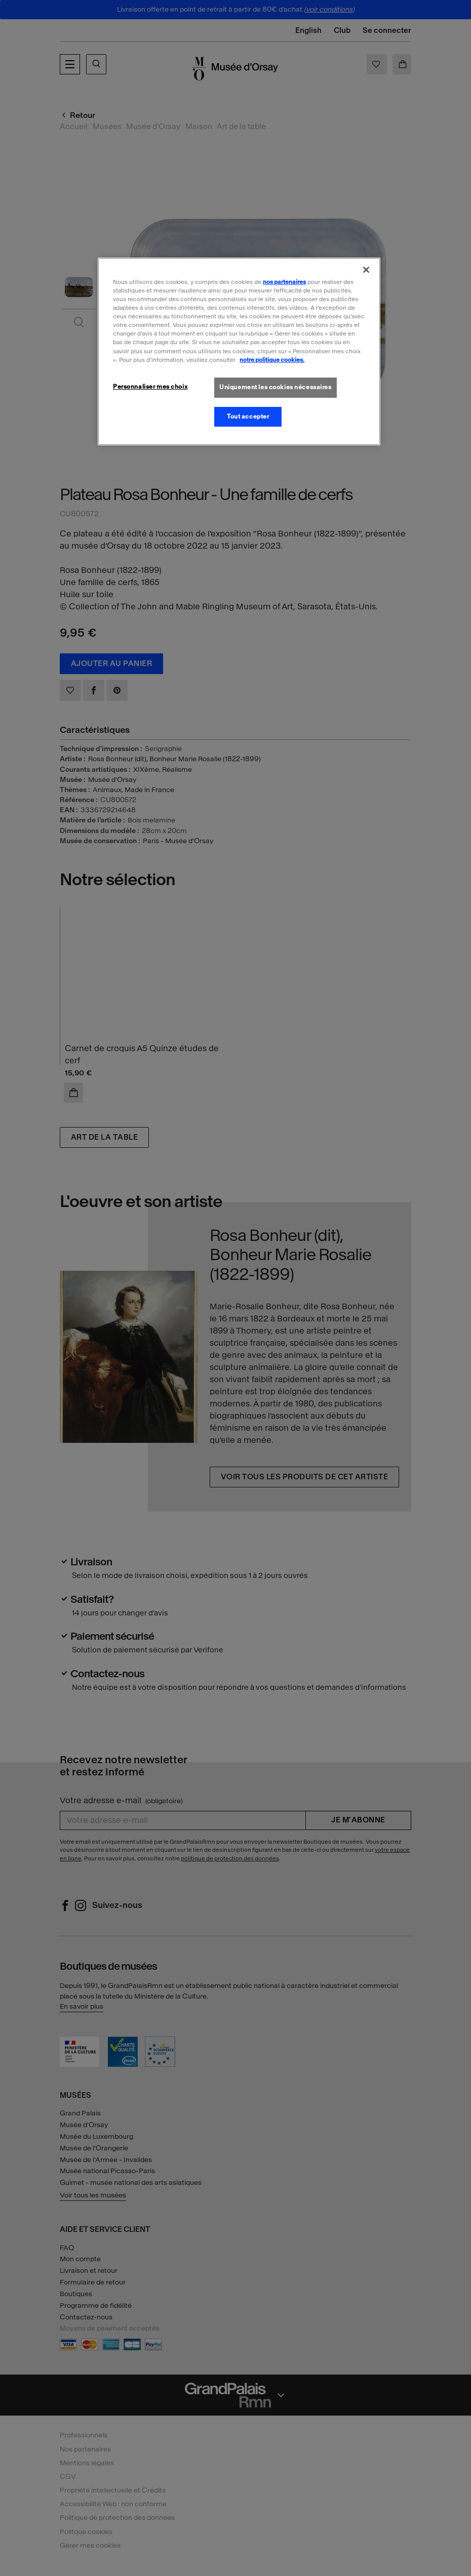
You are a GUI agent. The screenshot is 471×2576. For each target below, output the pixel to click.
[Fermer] (366, 270)
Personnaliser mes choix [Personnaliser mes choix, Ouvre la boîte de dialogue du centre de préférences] (150, 387)
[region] (239, 351)
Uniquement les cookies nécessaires (275, 387)
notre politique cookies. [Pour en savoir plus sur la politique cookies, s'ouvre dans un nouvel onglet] (272, 360)
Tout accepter (248, 416)
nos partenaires (284, 282)
